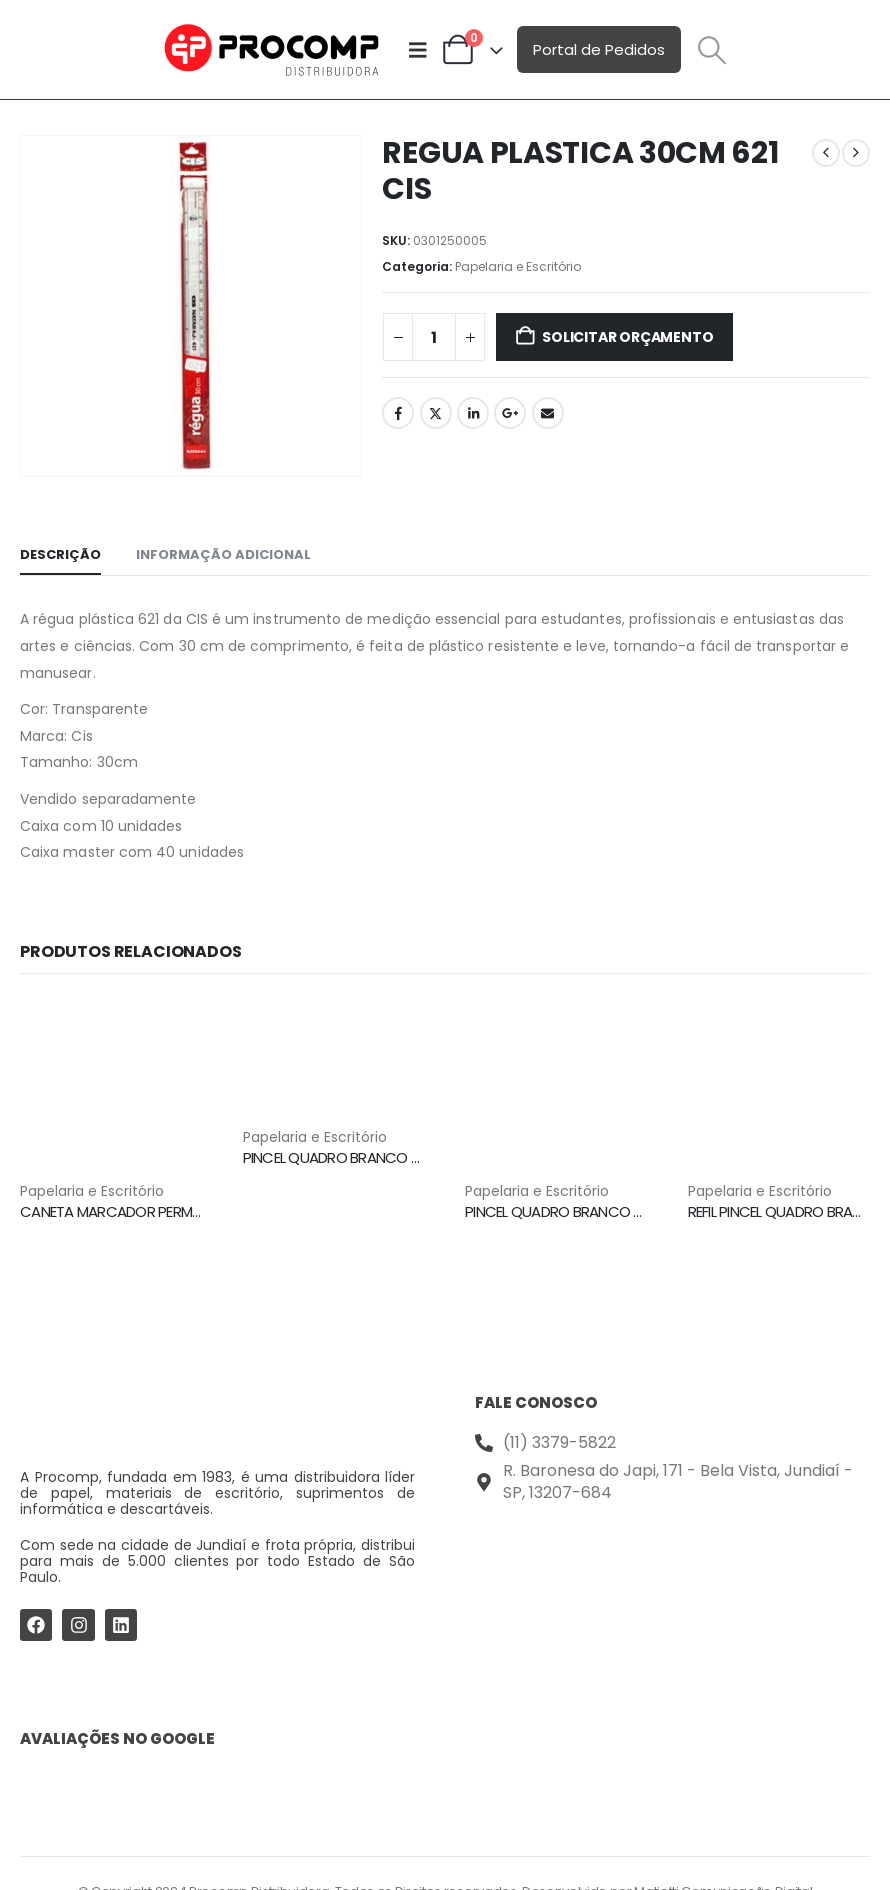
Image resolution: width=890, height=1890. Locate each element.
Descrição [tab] (60, 554)
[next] (856, 153)
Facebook (398, 413)
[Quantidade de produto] (434, 337)
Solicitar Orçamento (627, 337)
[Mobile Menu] (418, 50)
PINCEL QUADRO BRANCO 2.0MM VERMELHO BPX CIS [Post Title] (409, 1157)
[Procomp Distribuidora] (672, 1584)
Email (548, 413)
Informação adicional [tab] (223, 554)
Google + (510, 413)
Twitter (436, 413)
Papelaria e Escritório (518, 266)
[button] (712, 50)
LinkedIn (473, 413)
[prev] (826, 153)
